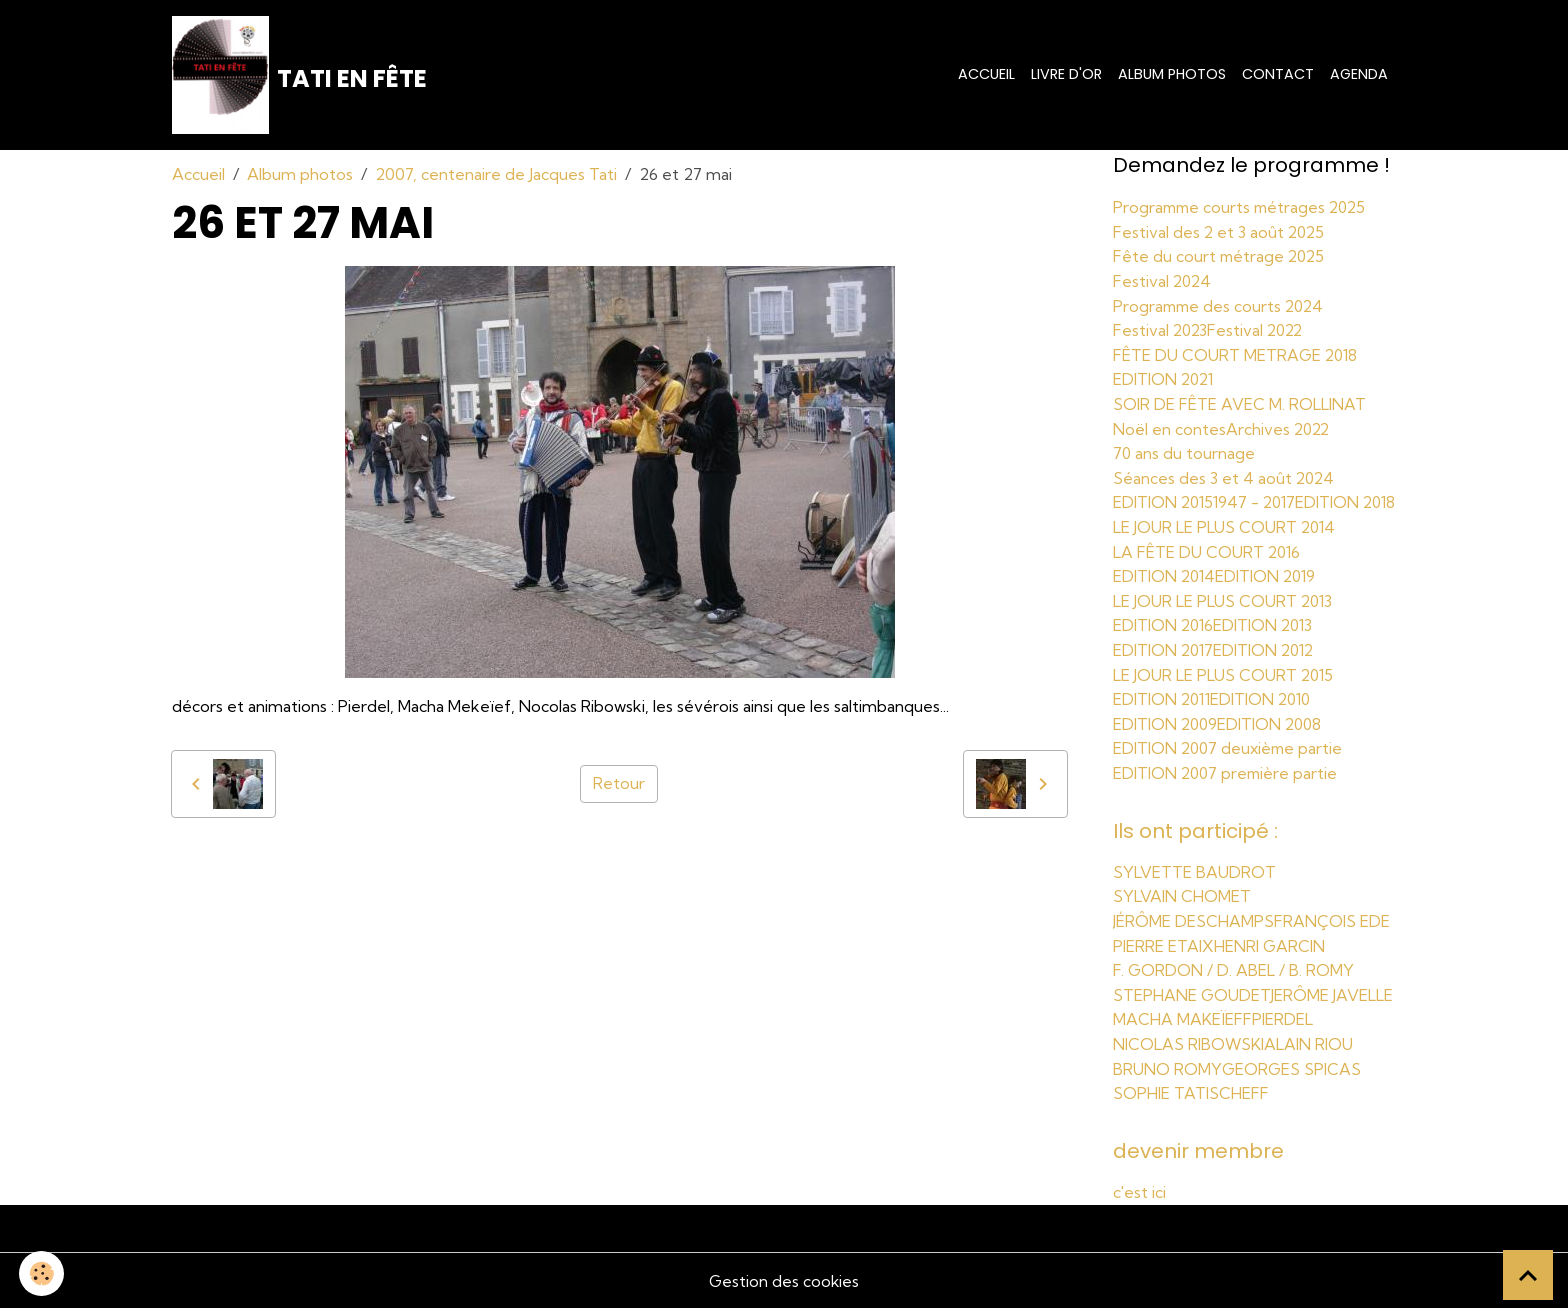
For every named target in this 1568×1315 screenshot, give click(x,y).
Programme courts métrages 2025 (1243, 209)
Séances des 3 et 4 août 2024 (1225, 473)
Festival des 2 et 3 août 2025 (1220, 233)
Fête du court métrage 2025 (1221, 257)
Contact (1278, 75)
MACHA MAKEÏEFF (1182, 1028)
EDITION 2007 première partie (1227, 785)
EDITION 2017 (1164, 665)
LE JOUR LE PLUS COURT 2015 (1225, 689)
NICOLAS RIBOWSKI (1189, 1052)
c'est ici (1140, 1199)
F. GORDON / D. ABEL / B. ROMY (1234, 980)
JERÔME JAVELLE (1334, 1004)
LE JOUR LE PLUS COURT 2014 (1226, 545)
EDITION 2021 (1165, 377)
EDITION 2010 (1266, 713)
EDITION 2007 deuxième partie (1230, 761)
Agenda (1359, 75)
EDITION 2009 (1166, 737)
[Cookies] (42, 1273)
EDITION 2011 (1163, 713)
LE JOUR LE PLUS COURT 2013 (1224, 617)
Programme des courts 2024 (1221, 305)
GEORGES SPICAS (1292, 1076)
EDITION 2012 (1268, 665)
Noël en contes (1169, 425)
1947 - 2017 (1259, 497)
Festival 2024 (1163, 281)
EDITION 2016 (1164, 641)
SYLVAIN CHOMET (1182, 908)
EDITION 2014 (1165, 593)
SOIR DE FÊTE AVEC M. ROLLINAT (1239, 401)
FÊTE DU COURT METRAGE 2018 (1237, 353)
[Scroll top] (1528, 1275)
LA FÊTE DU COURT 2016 (1208, 569)
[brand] (300, 76)
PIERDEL (1282, 1028)
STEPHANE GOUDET (1192, 1004)
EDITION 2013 (1267, 641)
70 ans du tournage (1184, 449)
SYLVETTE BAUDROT (1194, 884)
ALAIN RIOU (1309, 1052)
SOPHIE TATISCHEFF (1191, 1100)
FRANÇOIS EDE (1333, 932)
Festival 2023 (1161, 329)
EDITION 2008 (1273, 737)
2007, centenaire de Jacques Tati (496, 176)
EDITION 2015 (1164, 497)
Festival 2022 (1259, 329)
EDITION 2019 (1269, 593)
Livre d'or (1066, 75)
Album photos (1172, 75)
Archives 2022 (1279, 425)
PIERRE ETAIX (1163, 956)
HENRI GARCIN (1270, 956)
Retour (619, 786)
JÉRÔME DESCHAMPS (1194, 932)
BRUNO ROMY (1167, 1076)
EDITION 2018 (1164, 521)
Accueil (986, 75)
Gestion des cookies (784, 1287)
